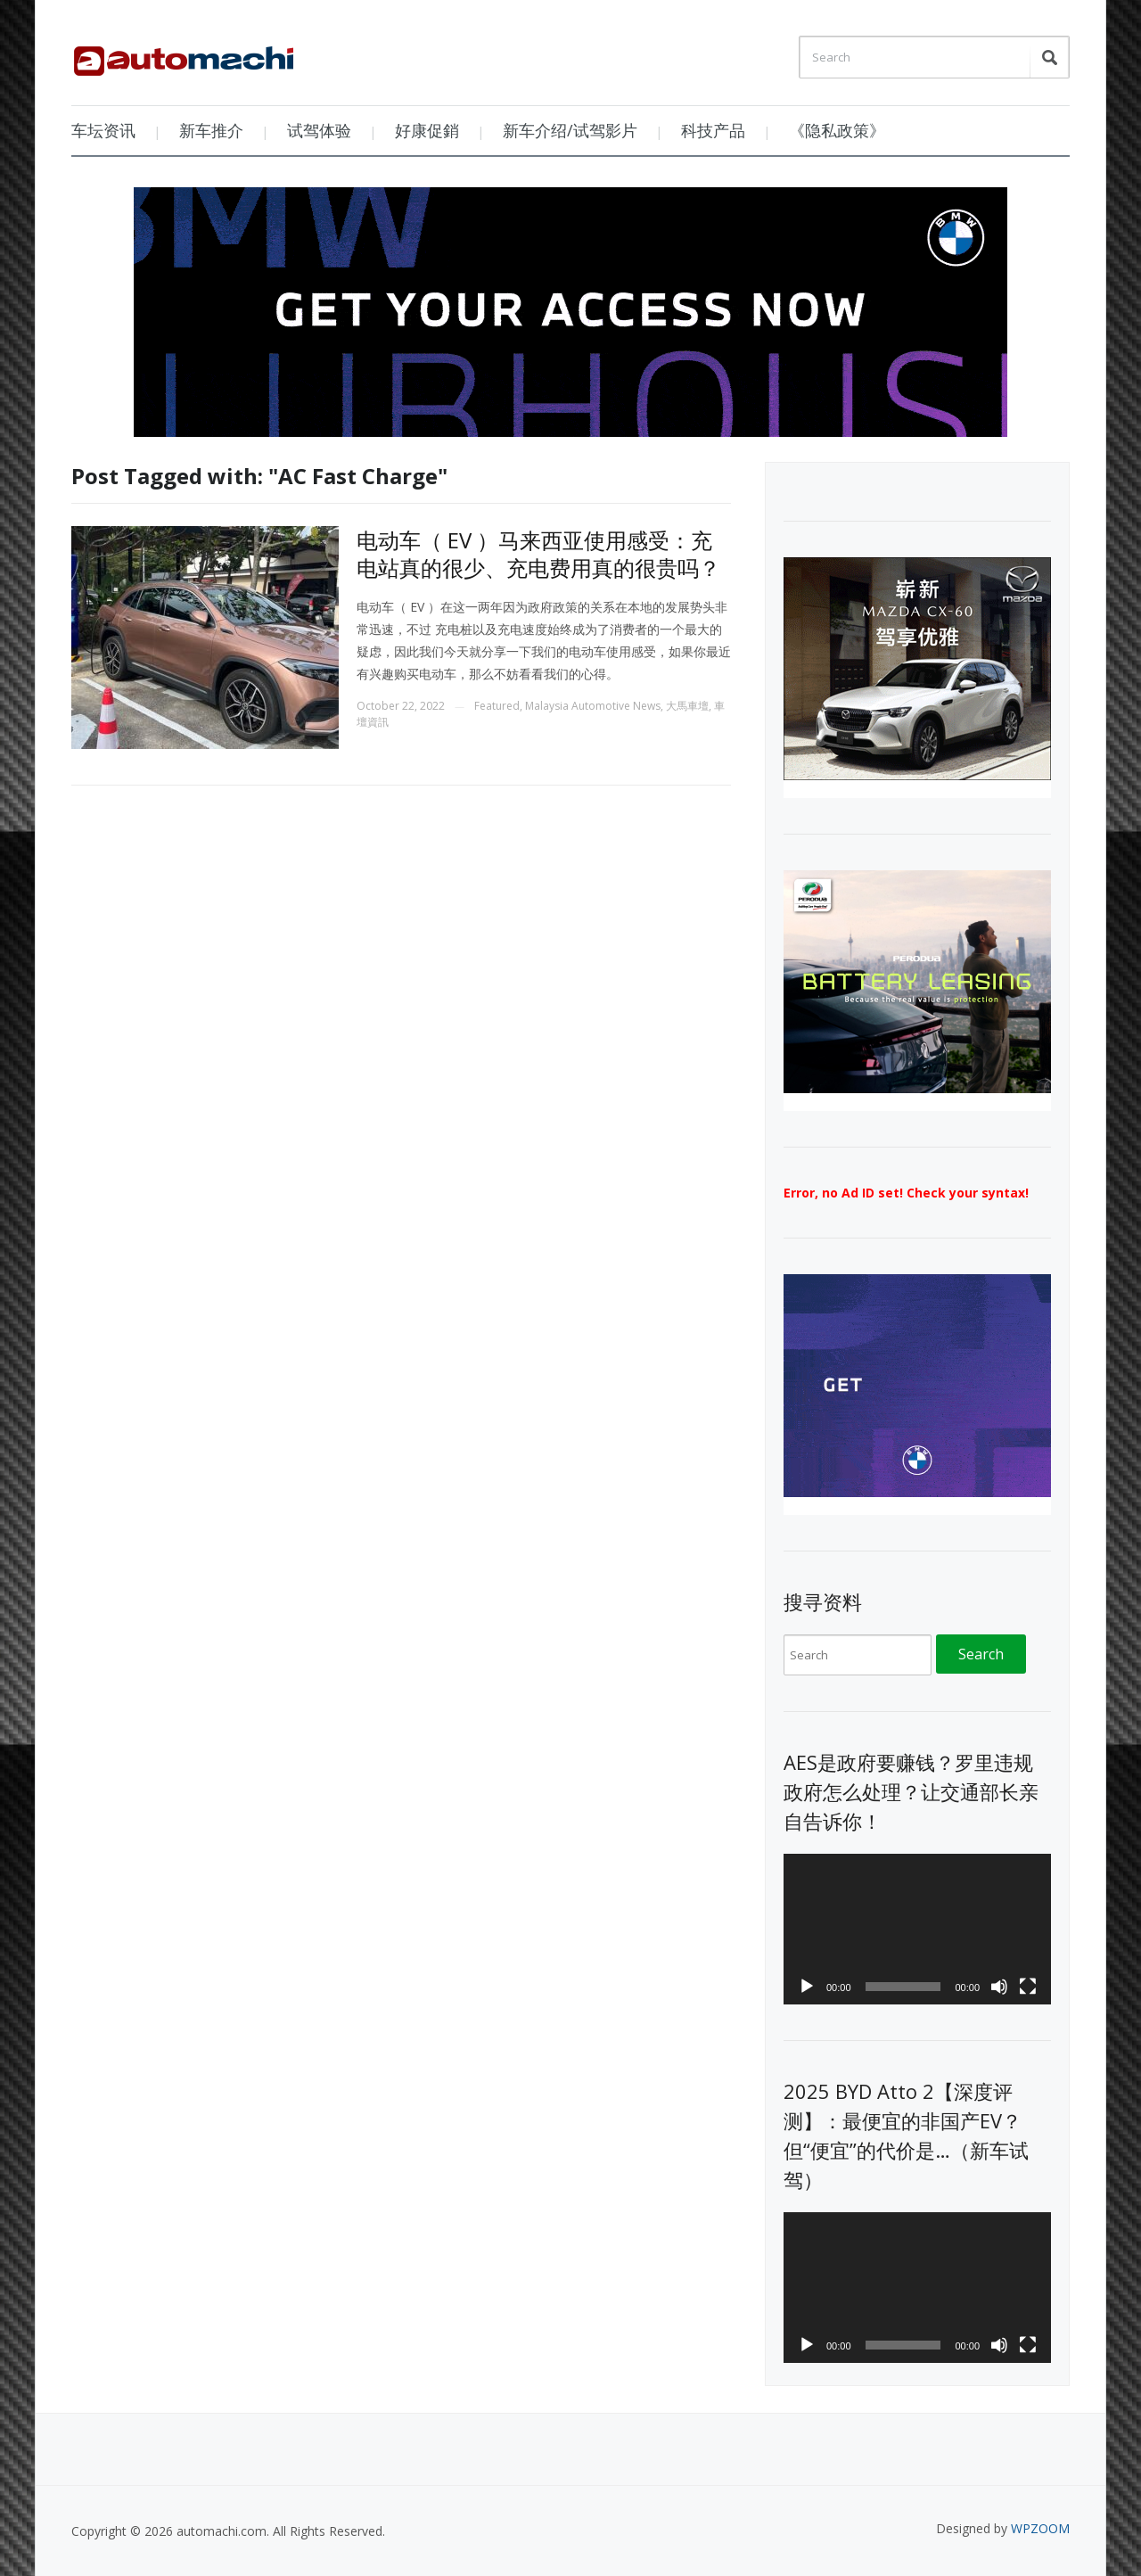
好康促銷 (427, 130)
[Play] (807, 1987)
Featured (497, 705)
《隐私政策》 (837, 130)
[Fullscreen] (1028, 1987)
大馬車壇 (687, 705)
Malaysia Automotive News (593, 705)
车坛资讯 (103, 130)
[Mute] (999, 1987)
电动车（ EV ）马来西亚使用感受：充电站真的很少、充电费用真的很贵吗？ (538, 553)
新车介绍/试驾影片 (570, 130)
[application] (917, 1929)
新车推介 (211, 130)
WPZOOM (1040, 2528)
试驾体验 (319, 130)
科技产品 (713, 130)
